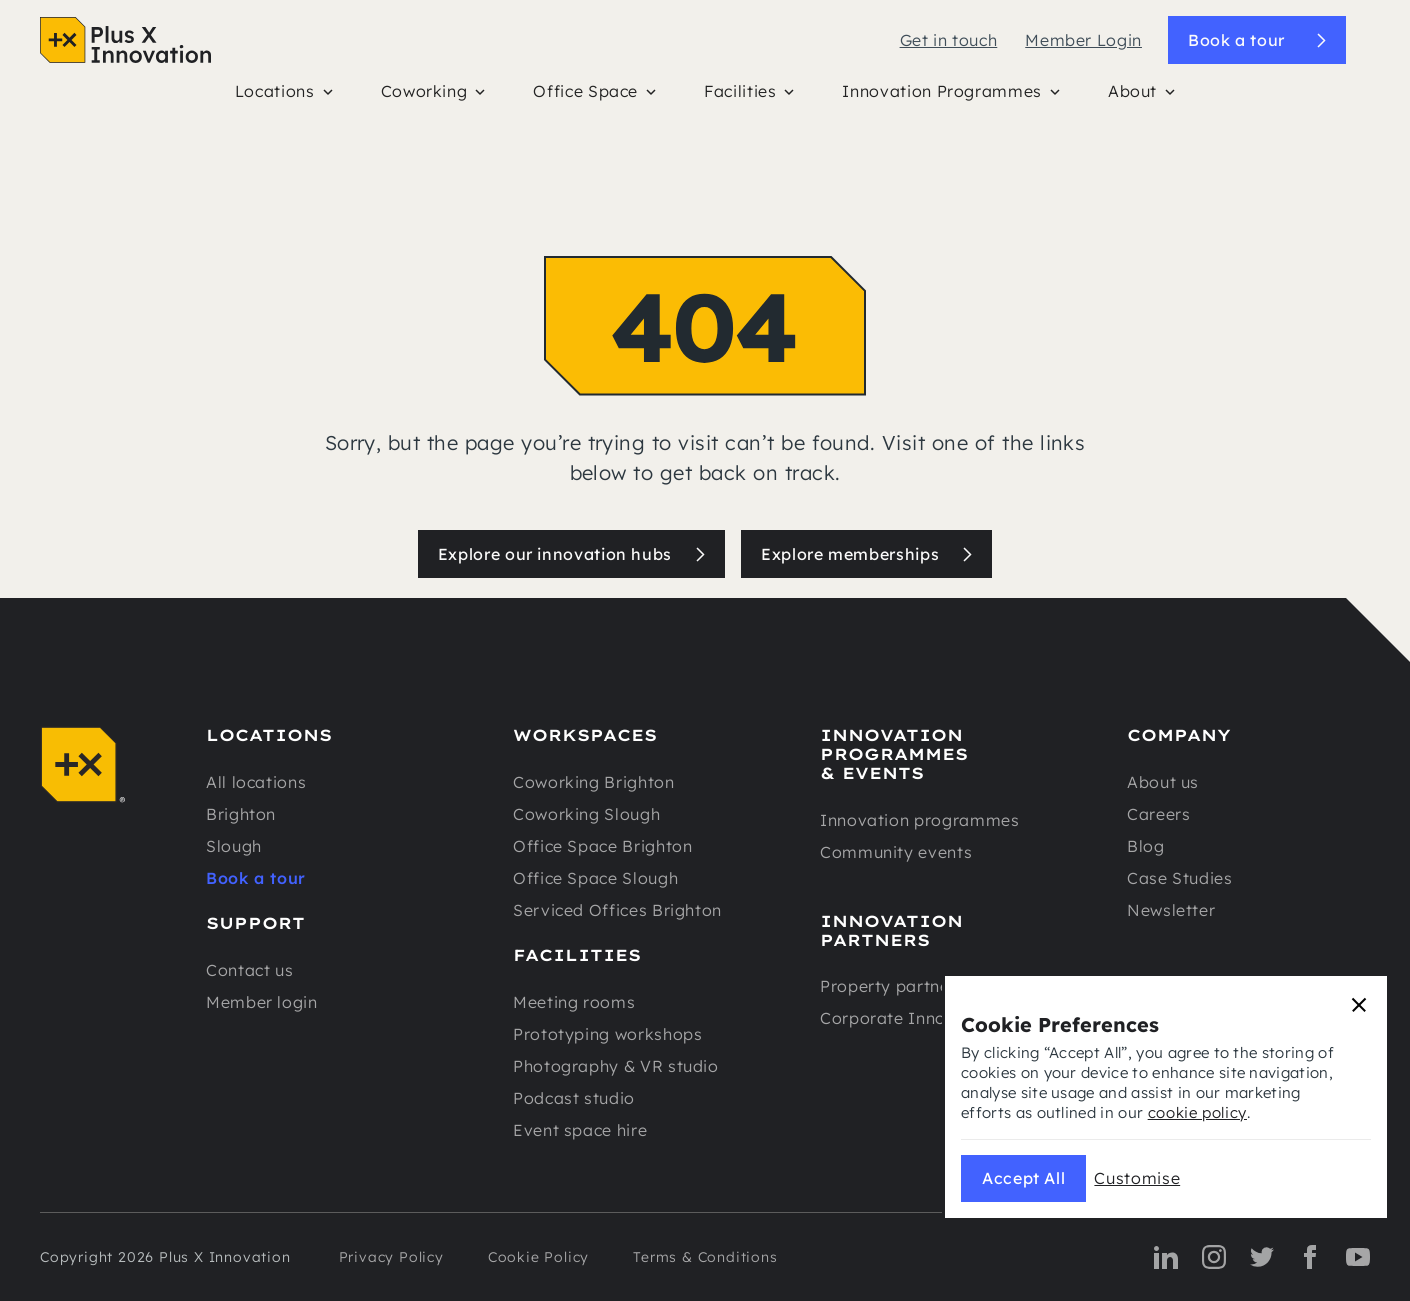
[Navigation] (125, 40)
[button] (284, 96)
